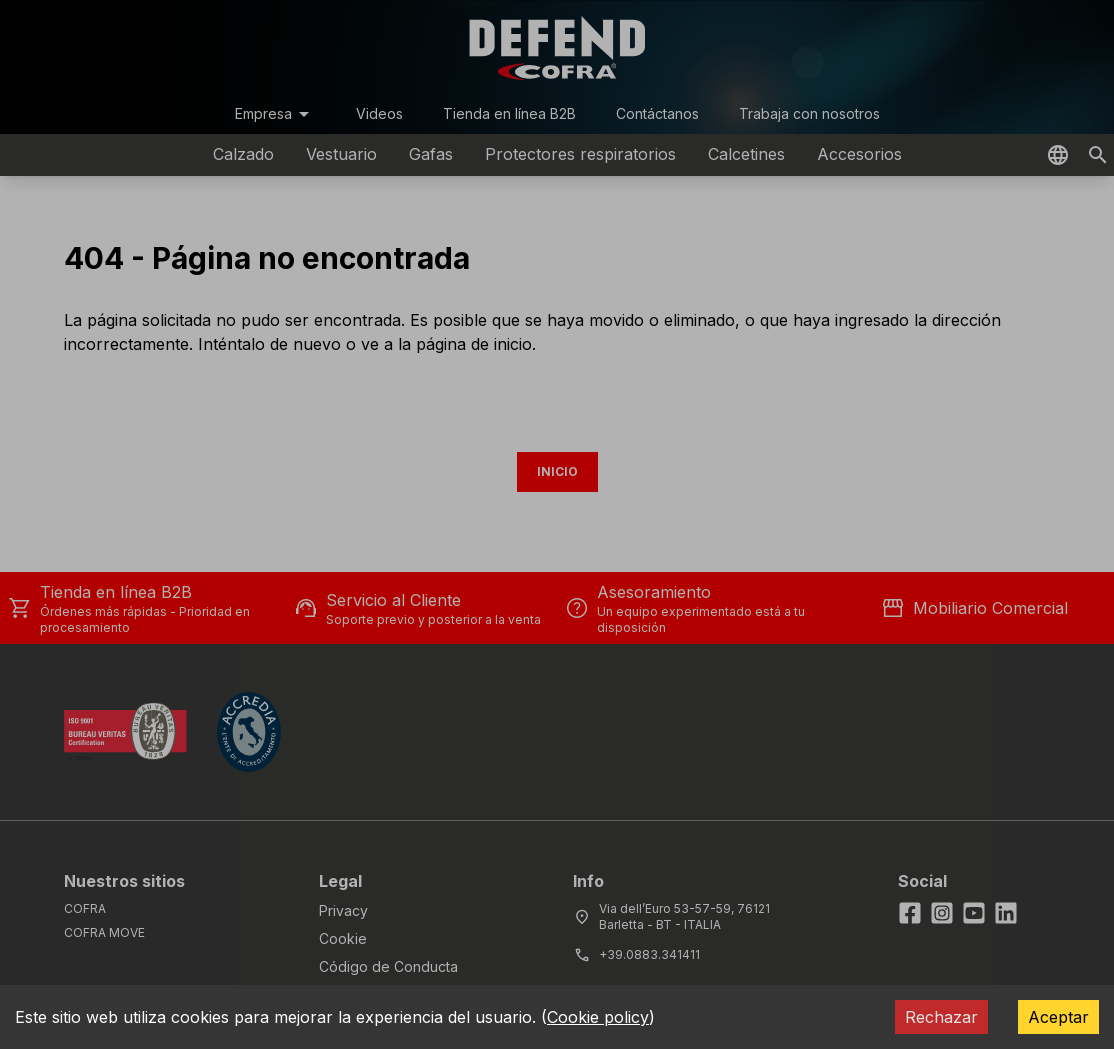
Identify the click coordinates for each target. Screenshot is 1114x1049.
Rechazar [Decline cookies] (941, 1017)
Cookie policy (598, 1017)
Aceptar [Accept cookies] (1058, 1017)
